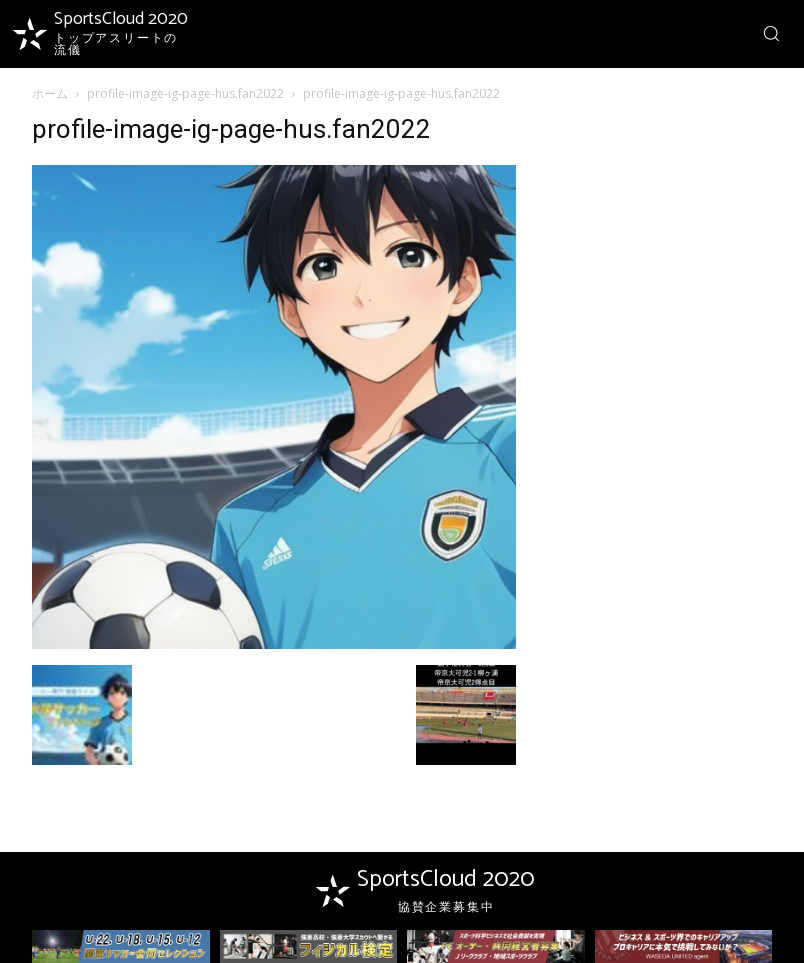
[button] (771, 33)
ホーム (50, 93)
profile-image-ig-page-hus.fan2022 (185, 93)
